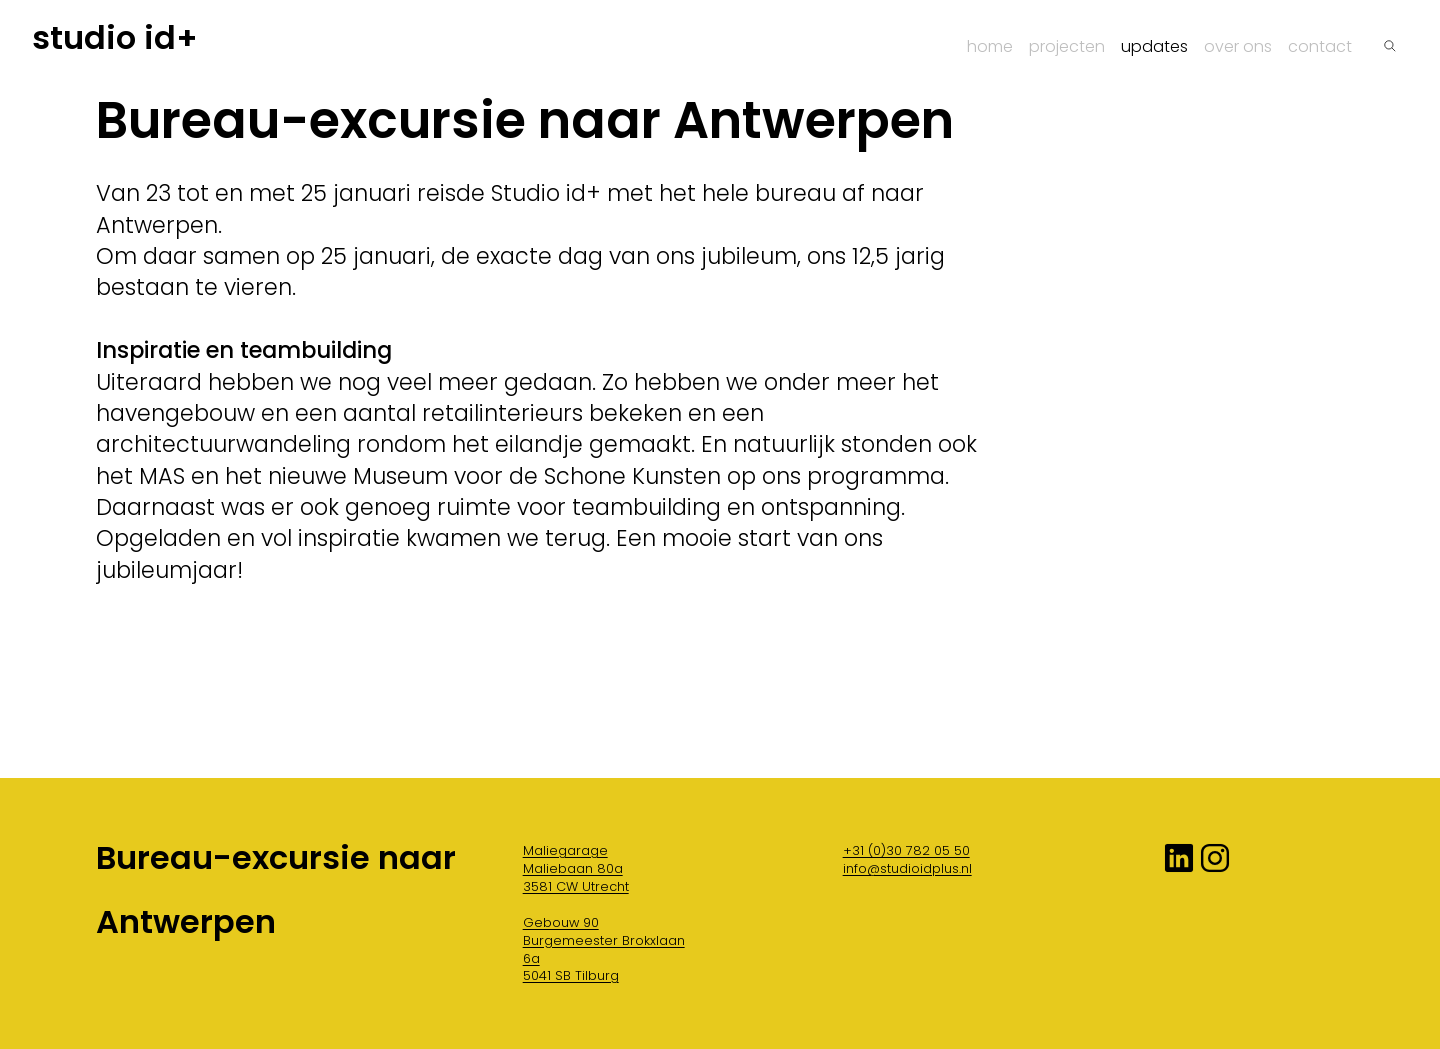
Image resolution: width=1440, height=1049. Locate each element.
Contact (1320, 46)
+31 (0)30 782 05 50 (906, 850)
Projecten (1067, 46)
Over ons (1238, 46)
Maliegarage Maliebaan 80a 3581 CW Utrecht (576, 868)
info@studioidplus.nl (907, 868)
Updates (1154, 46)
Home (990, 46)
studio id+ (115, 38)
